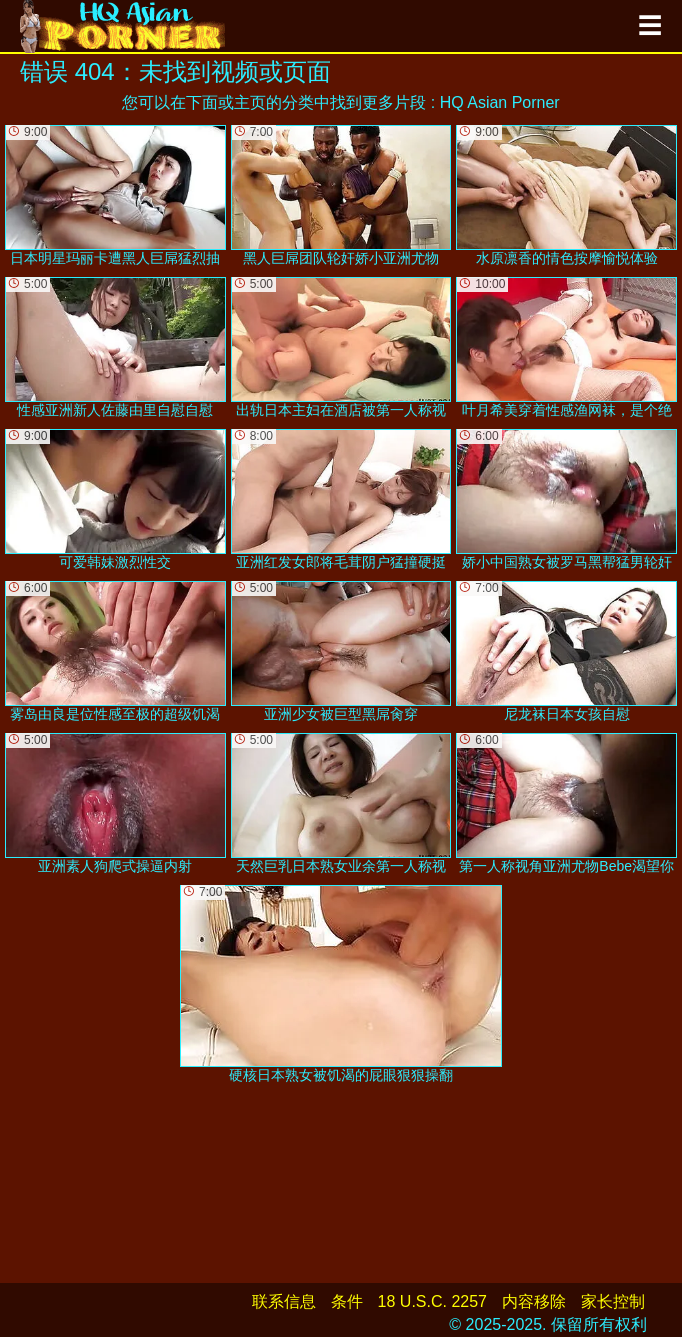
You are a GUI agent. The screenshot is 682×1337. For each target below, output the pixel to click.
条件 (347, 1301)
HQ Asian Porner (500, 102)
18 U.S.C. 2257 (432, 1301)
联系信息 (284, 1301)
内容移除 (534, 1301)
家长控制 (613, 1301)
